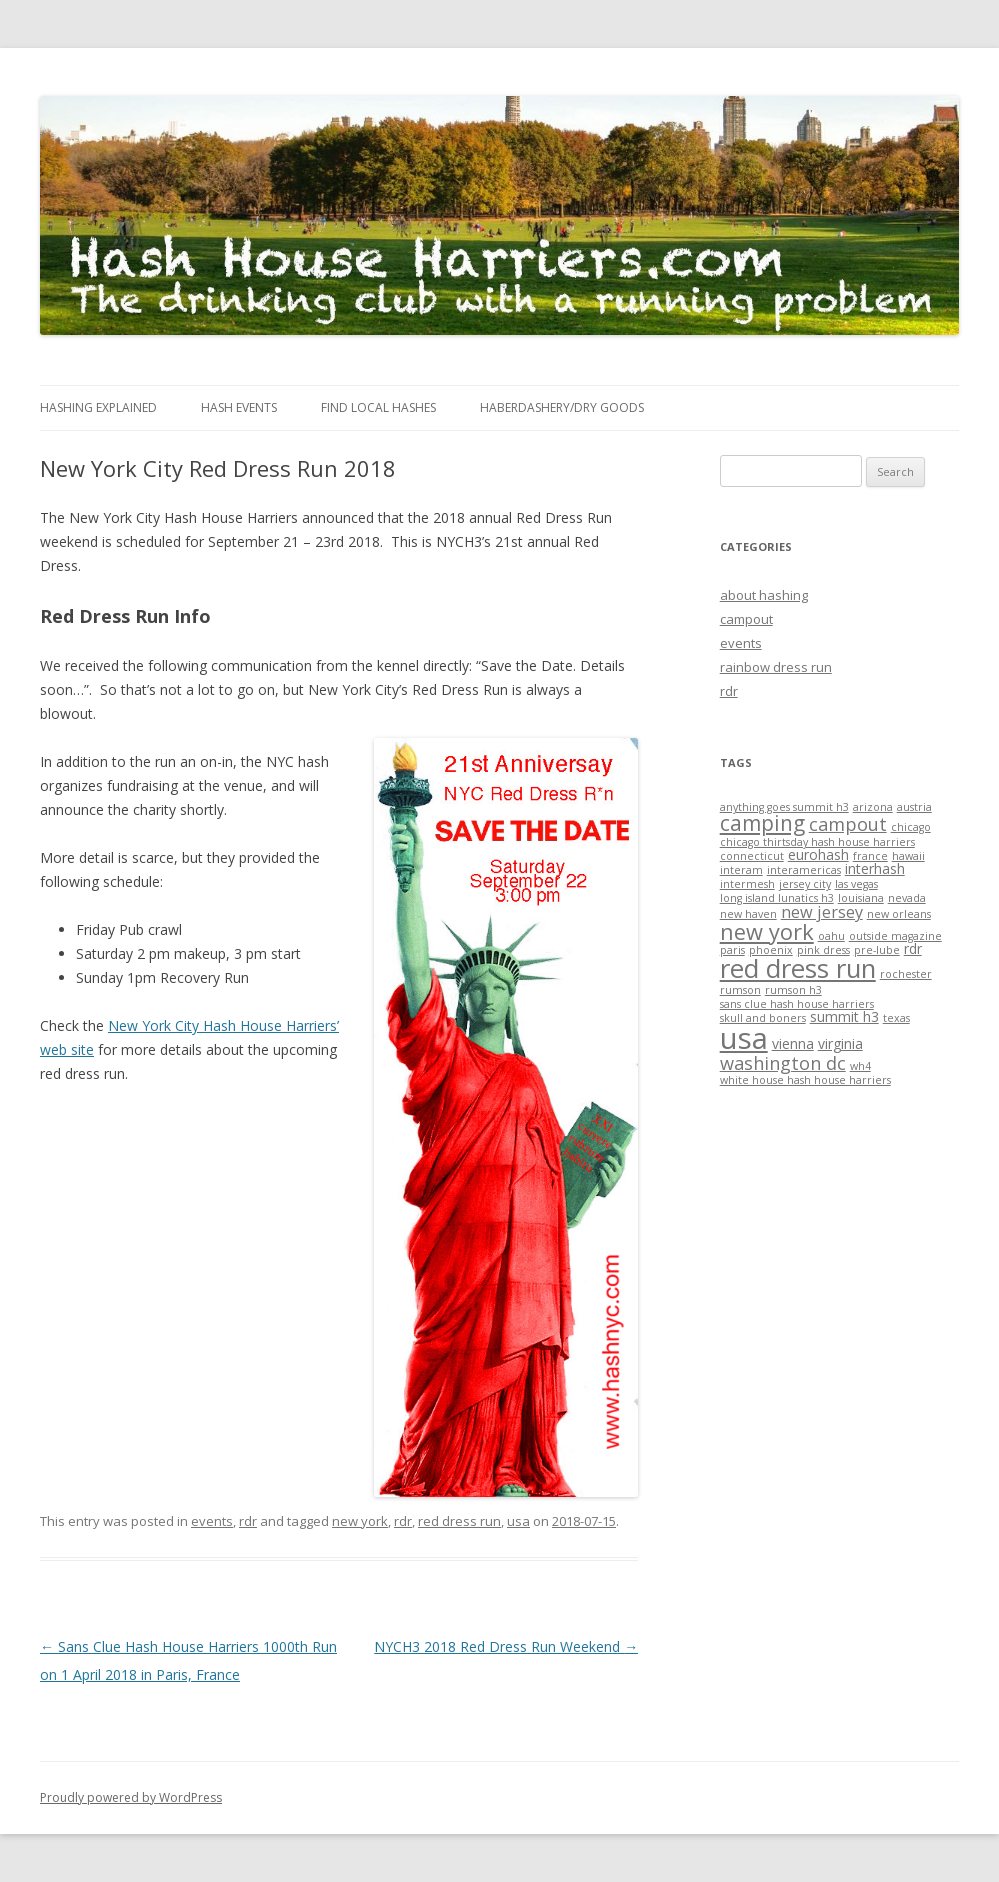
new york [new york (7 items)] (767, 931)
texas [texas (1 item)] (896, 1018)
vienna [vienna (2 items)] (793, 1043)
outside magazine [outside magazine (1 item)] (895, 936)
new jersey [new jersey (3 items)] (822, 912)
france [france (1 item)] (870, 856)
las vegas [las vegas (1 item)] (856, 884)
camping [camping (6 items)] (762, 823)
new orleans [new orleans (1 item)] (899, 914)
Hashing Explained (98, 407)
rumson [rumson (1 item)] (740, 990)
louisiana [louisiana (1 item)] (861, 898)
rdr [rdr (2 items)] (913, 948)
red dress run (459, 1521)
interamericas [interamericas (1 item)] (804, 870)
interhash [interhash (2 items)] (875, 868)
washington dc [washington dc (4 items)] (783, 1063)
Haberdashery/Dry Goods (562, 407)
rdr (248, 1521)
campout (746, 619)
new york (360, 1521)
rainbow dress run (776, 667)
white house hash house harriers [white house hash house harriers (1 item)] (805, 1080)
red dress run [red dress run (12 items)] (798, 968)
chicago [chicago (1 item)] (911, 827)
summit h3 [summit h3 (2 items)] (844, 1016)
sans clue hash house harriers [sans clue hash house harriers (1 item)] (797, 1004)
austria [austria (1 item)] (914, 807)
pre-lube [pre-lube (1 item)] (877, 950)
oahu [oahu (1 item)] (831, 936)
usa (518, 1521)
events (212, 1521)
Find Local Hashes (378, 407)
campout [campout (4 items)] (848, 824)
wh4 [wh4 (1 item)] (860, 1066)
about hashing (764, 595)
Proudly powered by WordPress (131, 1797)
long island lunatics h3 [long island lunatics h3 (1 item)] (777, 898)
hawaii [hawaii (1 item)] (908, 856)
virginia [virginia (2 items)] (840, 1043)
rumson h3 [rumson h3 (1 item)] (793, 990)
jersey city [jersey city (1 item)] (805, 884)
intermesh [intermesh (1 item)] (747, 884)
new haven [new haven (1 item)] (748, 914)
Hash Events (239, 407)
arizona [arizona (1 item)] (873, 807)
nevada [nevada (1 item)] (907, 898)
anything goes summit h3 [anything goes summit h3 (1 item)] (784, 807)
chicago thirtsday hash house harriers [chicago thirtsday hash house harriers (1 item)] (817, 842)
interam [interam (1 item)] (741, 870)
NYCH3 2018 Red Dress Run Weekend (506, 1646)
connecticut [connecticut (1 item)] (752, 856)
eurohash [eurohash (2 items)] (818, 854)
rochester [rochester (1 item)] (906, 974)
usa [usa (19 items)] (744, 1038)
